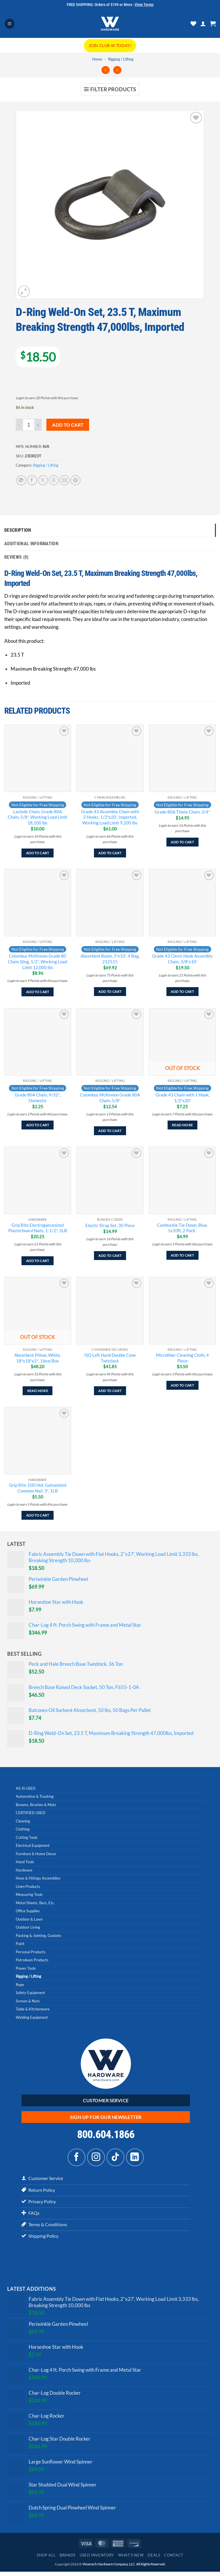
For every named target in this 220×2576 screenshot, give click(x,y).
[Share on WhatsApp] (21, 480)
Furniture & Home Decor (36, 1854)
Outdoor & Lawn (29, 1920)
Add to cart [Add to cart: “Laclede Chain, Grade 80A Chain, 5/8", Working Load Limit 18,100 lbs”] (37, 854)
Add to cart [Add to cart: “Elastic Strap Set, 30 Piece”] (109, 1256)
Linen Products (28, 1887)
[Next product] (105, 70)
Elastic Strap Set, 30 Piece (110, 1226)
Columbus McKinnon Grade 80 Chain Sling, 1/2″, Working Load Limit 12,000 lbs (37, 962)
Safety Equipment (30, 1993)
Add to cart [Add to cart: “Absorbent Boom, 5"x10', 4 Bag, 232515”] (109, 993)
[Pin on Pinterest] (75, 480)
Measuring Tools (29, 1895)
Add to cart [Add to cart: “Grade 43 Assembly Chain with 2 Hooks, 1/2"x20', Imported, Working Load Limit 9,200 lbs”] (109, 854)
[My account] (203, 23)
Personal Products (31, 1952)
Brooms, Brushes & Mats (36, 1805)
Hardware (24, 1871)
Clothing (23, 1830)
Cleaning (23, 1822)
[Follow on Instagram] (96, 2158)
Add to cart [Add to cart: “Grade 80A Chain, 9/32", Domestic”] (37, 1126)
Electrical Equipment (33, 1846)
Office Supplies (28, 1912)
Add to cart (67, 425)
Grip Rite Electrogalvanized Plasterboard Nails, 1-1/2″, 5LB (37, 1228)
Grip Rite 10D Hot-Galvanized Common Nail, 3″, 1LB (37, 1489)
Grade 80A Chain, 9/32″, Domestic (37, 1098)
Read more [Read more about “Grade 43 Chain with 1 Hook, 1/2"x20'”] (182, 1126)
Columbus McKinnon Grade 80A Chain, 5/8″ (110, 1098)
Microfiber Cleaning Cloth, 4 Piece (182, 1359)
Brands (68, 2559)
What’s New (131, 2559)
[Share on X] (43, 480)
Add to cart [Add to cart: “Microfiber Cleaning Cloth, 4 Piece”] (182, 1386)
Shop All (46, 2559)
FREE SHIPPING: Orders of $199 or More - (110, 4)
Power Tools (26, 1969)
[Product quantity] (29, 425)
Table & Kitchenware (33, 2010)
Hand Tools (25, 1863)
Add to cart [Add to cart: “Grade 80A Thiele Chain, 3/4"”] (182, 843)
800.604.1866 (105, 2135)
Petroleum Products (32, 1961)
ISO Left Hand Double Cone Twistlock (110, 1359)
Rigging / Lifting (120, 59)
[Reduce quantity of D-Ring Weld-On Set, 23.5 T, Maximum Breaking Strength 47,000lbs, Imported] (19, 425)
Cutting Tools (27, 1838)
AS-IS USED (26, 1789)
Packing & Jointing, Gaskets (38, 1936)
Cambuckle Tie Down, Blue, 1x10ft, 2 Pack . (182, 1228)
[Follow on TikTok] (115, 2158)
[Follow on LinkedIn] (135, 2158)
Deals (154, 2559)
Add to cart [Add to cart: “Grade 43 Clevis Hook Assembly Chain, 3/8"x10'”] (182, 993)
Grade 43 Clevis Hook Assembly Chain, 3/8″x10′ (182, 959)
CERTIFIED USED (30, 1814)
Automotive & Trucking (35, 1797)
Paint (20, 1944)
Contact (173, 2559)
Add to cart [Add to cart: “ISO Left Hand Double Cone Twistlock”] (109, 1392)
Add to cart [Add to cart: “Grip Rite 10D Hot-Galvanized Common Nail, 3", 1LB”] (37, 1516)
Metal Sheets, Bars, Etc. (35, 1903)
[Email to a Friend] (65, 480)
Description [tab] (18, 530)
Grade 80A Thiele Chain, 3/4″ (182, 813)
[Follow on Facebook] (76, 2158)
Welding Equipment (32, 2018)
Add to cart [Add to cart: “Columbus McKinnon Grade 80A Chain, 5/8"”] (109, 1131)
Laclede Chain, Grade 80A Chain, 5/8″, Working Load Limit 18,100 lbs (37, 818)
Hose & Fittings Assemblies (38, 1879)
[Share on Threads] (54, 480)
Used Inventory (97, 2559)
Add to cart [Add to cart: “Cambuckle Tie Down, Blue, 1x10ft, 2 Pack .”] (182, 1256)
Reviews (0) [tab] (17, 558)
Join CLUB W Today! (110, 45)
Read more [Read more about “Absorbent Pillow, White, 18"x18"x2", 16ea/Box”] (37, 1392)
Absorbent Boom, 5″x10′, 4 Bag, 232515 (110, 959)
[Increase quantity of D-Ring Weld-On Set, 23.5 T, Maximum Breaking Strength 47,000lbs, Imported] (38, 425)
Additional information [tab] (32, 544)
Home (97, 59)
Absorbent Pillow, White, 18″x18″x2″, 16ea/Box (37, 1359)
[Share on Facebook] (32, 480)
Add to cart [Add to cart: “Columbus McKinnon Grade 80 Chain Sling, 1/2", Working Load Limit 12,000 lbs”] (37, 993)
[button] (10, 23)
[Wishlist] (193, 23)
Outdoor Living (28, 1928)
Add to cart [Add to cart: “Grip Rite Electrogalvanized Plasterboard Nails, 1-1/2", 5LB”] (37, 1262)
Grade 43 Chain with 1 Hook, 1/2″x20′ (182, 1098)
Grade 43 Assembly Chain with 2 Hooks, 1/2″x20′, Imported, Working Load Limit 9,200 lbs (110, 818)
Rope (20, 1985)
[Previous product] (117, 70)
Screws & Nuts (28, 2002)
